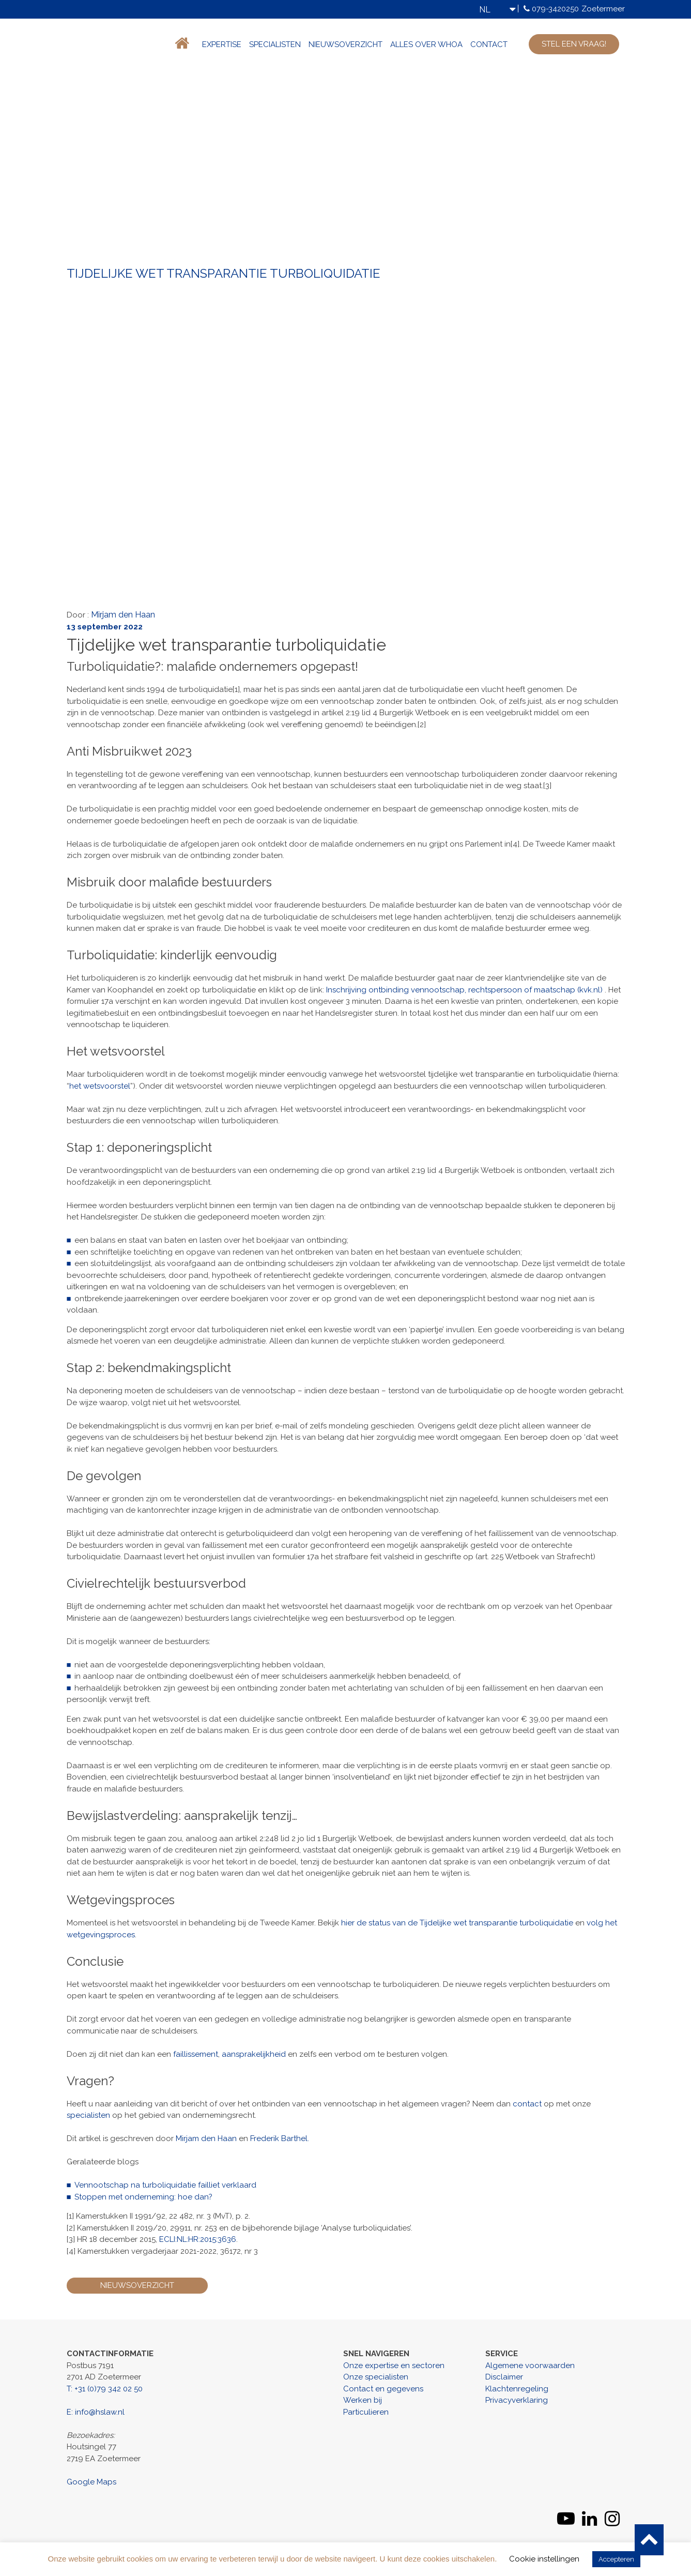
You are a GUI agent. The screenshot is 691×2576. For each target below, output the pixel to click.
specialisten (88, 2115)
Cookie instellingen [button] (544, 2559)
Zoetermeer (603, 8)
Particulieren (366, 2412)
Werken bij (362, 2400)
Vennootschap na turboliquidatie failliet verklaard (165, 2185)
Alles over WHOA (426, 44)
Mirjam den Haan (123, 615)
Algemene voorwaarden (530, 2365)
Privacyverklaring (516, 2400)
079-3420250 (555, 8)
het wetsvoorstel (99, 1086)
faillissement (195, 2054)
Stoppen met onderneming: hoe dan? (143, 2197)
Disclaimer (504, 2377)
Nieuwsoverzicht (345, 44)
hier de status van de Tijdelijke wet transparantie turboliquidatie (457, 1922)
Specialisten (275, 44)
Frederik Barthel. (279, 2138)
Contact (489, 44)
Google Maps (91, 2482)
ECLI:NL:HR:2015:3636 (197, 2239)
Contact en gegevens (383, 2388)
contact (527, 2103)
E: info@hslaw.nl (96, 2412)
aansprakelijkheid (254, 2054)
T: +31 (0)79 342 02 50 (105, 2388)
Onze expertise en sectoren (393, 2365)
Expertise (221, 44)
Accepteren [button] (616, 2559)
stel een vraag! (574, 44)
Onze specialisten (375, 2377)
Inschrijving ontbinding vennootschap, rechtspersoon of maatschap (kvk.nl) (464, 990)
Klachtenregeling (516, 2388)
